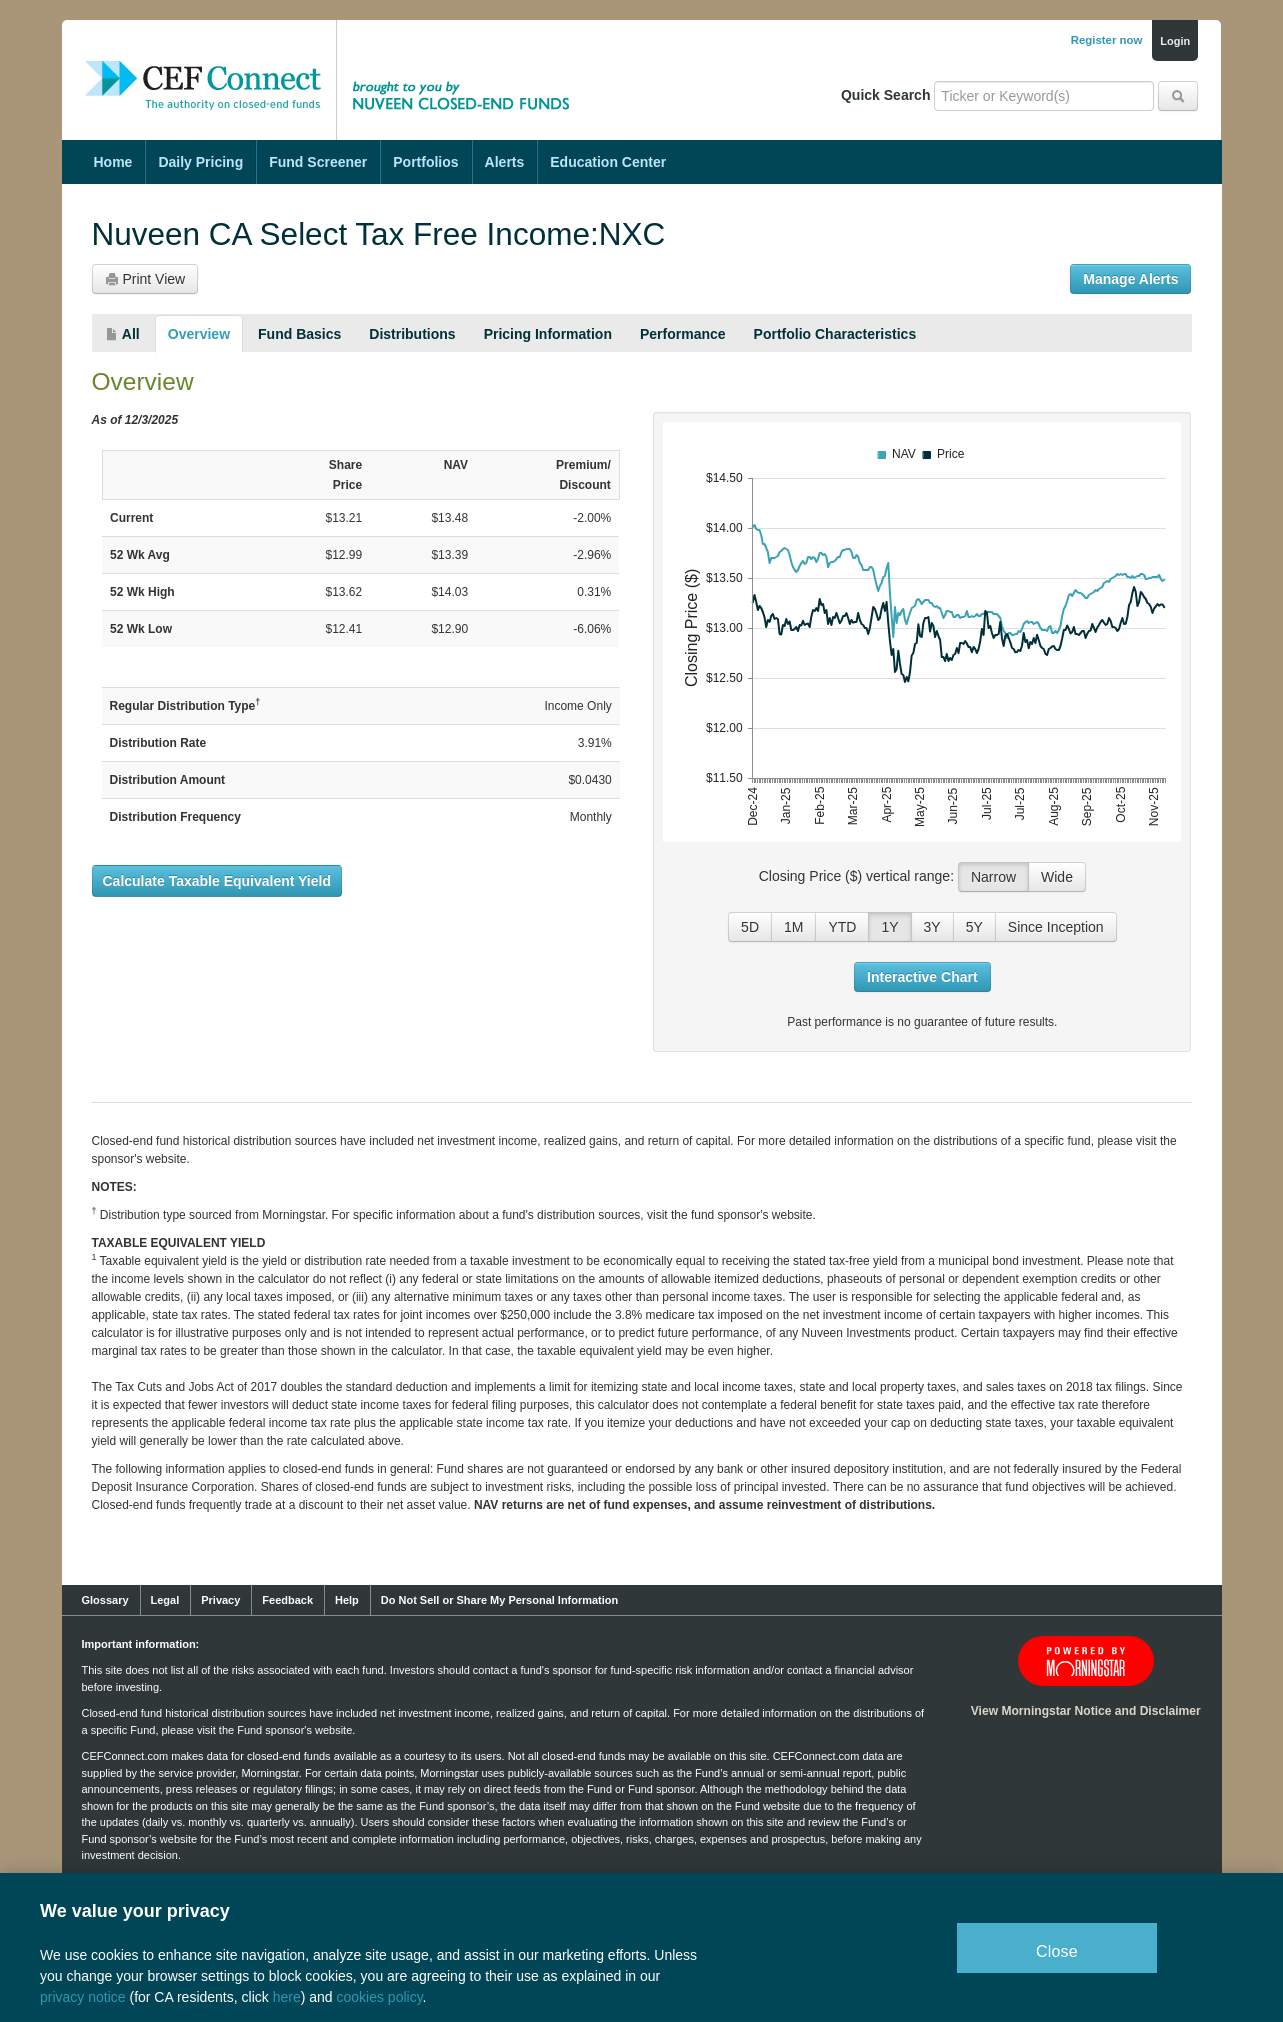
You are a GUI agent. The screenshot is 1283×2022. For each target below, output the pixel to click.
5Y (974, 927)
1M (793, 927)
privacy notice (83, 1997)
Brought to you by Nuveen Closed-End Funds (467, 65)
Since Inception (1056, 927)
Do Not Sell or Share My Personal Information (499, 1600)
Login (1175, 41)
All (122, 334)
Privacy (220, 1600)
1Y (889, 927)
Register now (1107, 40)
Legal (165, 1600)
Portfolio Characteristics (835, 334)
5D (750, 927)
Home (113, 162)
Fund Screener (318, 162)
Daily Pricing (200, 162)
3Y (932, 927)
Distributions (412, 334)
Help (347, 1600)
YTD (842, 927)
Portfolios (425, 162)
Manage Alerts (1130, 279)
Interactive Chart (922, 977)
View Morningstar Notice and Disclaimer (1086, 1711)
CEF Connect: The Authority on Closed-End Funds (203, 65)
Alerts (505, 162)
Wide (1057, 877)
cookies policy (379, 1997)
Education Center (608, 162)
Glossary (105, 1600)
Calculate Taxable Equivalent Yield (217, 881)
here (287, 1997)
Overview (199, 334)
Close (1057, 1951)
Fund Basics (299, 334)
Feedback (287, 1600)
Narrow (993, 877)
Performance (683, 334)
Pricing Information (548, 334)
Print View (145, 279)
